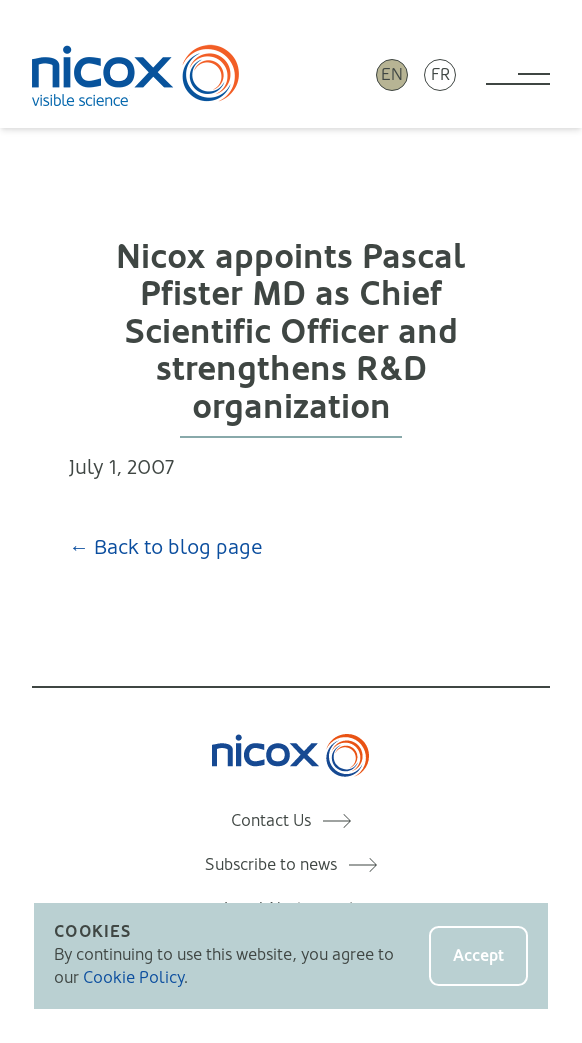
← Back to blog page (166, 547)
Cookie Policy (133, 977)
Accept (478, 955)
